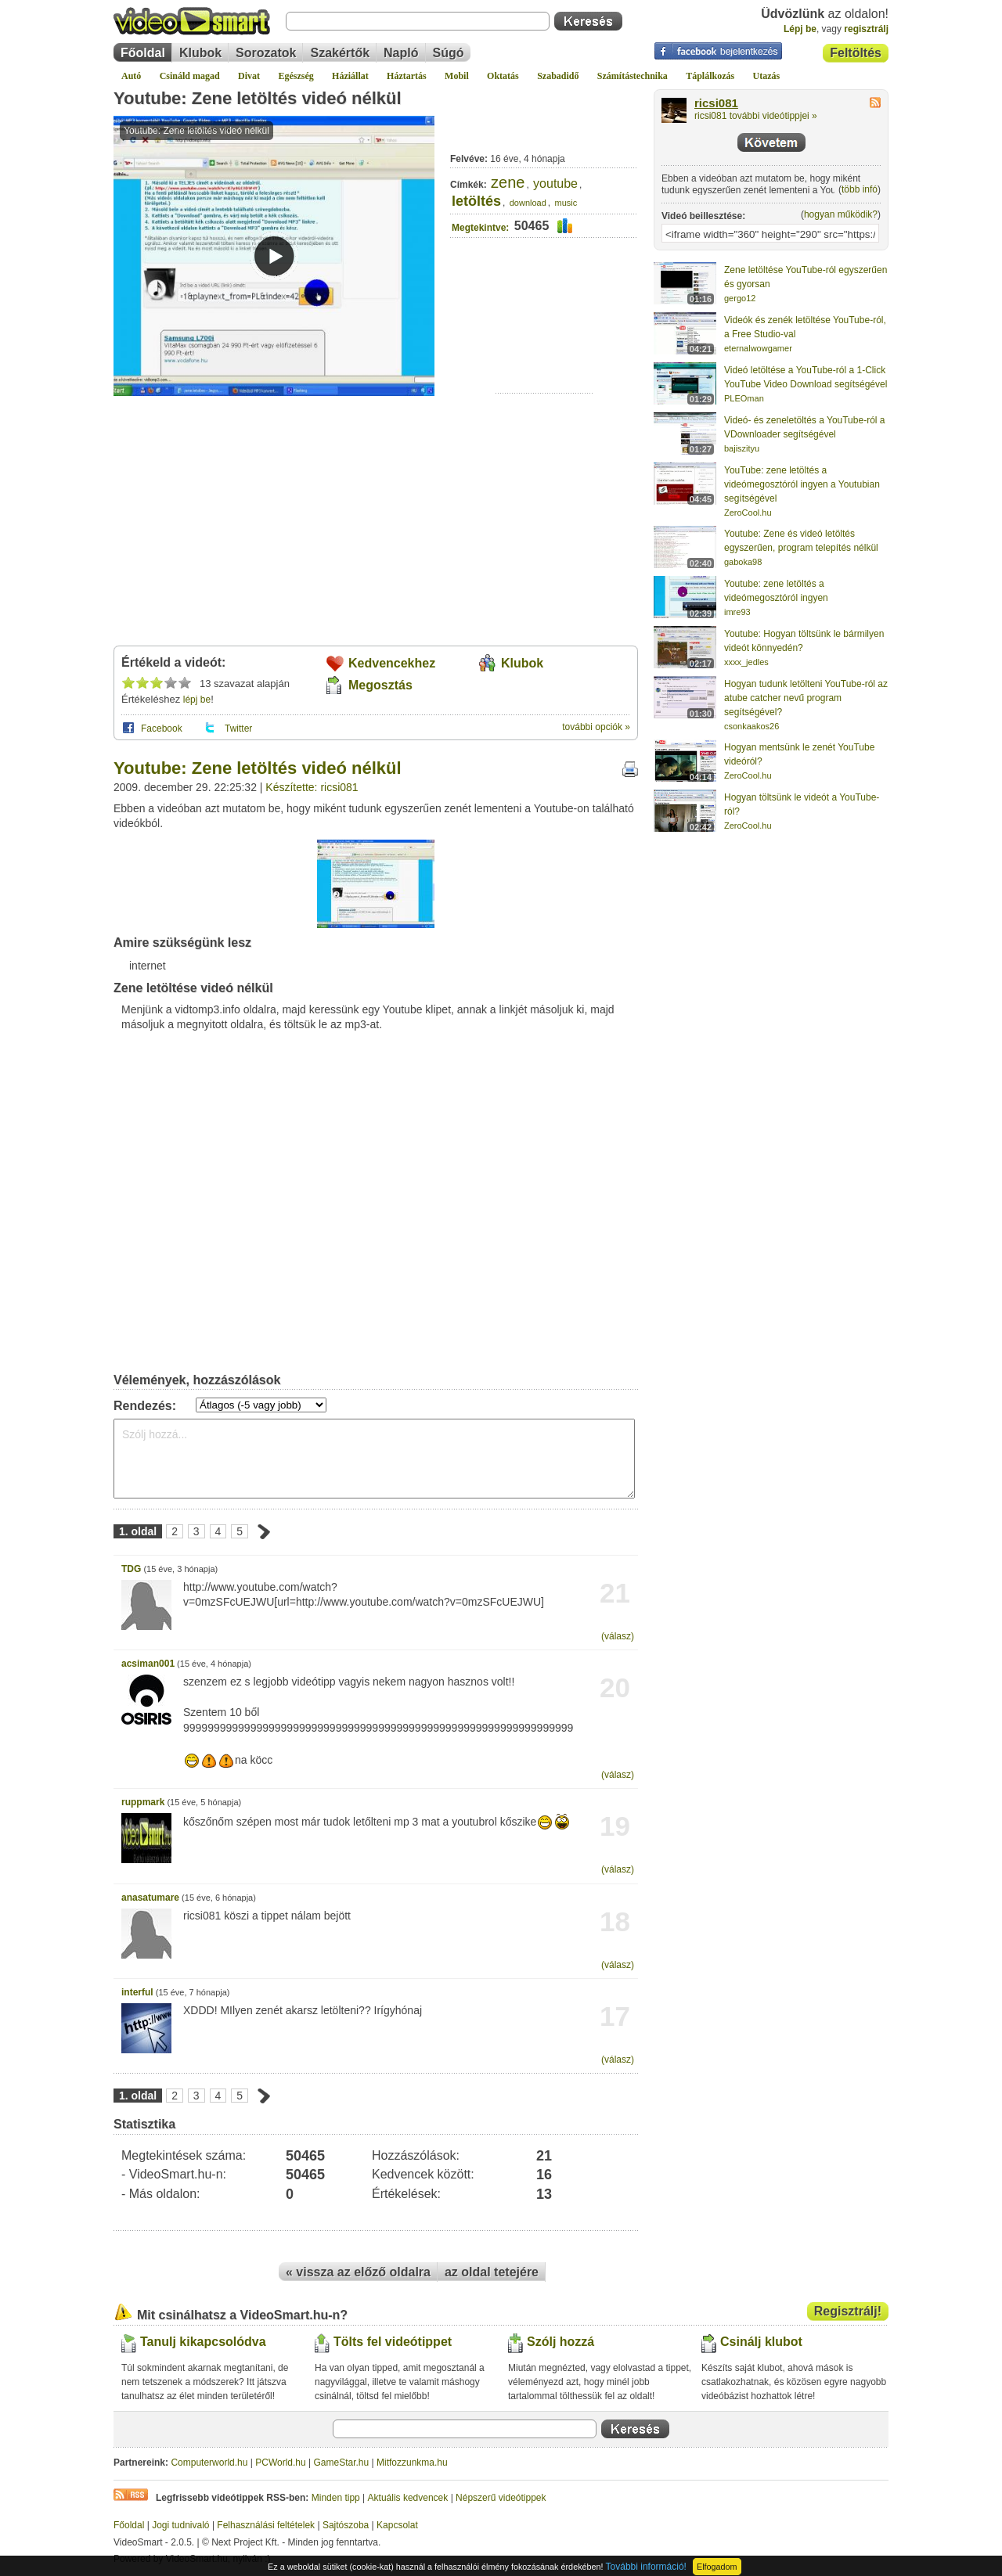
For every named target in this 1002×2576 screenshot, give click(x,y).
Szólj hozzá (560, 2341)
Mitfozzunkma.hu (412, 2462)
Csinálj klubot (761, 2341)
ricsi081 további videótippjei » (755, 115)
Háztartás (407, 75)
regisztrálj (866, 28)
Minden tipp (336, 2497)
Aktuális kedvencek (408, 2497)
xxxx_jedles (746, 662)
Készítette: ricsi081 (311, 787)
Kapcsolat (397, 2525)
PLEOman (744, 398)
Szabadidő (557, 75)
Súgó (448, 52)
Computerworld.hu (209, 2462)
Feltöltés (855, 52)
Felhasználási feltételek (266, 2525)
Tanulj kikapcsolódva (203, 2341)
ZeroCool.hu (748, 512)
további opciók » (596, 726)
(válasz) (617, 1636)
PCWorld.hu (280, 2462)
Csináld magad (190, 75)
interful (137, 1992)
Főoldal (143, 52)
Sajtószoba (346, 2525)
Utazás (766, 75)
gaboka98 (743, 562)
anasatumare (150, 1897)
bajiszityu (741, 448)
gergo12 (739, 298)
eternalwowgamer (758, 348)
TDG (131, 1568)
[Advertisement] (544, 345)
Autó (131, 75)
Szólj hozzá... (374, 1458)
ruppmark (142, 1802)
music (565, 202)
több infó (860, 189)
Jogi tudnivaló (180, 2525)
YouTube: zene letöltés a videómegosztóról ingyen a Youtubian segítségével (802, 484)
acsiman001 (148, 1663)
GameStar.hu (341, 2462)
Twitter (238, 728)
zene (507, 182)
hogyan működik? (841, 214)
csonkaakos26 (751, 726)
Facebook (161, 728)
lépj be (197, 699)
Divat (249, 75)
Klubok (200, 52)
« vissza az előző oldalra (358, 2272)
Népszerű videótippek (501, 2497)
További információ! (646, 2566)
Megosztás (380, 685)
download (528, 202)
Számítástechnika (632, 75)
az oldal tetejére (492, 2272)
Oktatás (503, 75)
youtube (555, 183)
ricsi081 (716, 103)
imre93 (737, 612)
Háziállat (350, 75)
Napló (401, 52)
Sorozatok (266, 52)
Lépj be (800, 28)
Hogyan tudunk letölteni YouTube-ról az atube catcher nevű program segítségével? (806, 698)
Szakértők (339, 52)
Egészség (295, 75)
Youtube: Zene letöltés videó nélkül (258, 98)
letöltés (476, 201)
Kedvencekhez (391, 663)
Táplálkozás (710, 75)
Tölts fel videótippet (392, 2341)
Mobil (457, 75)
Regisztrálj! (847, 2311)
